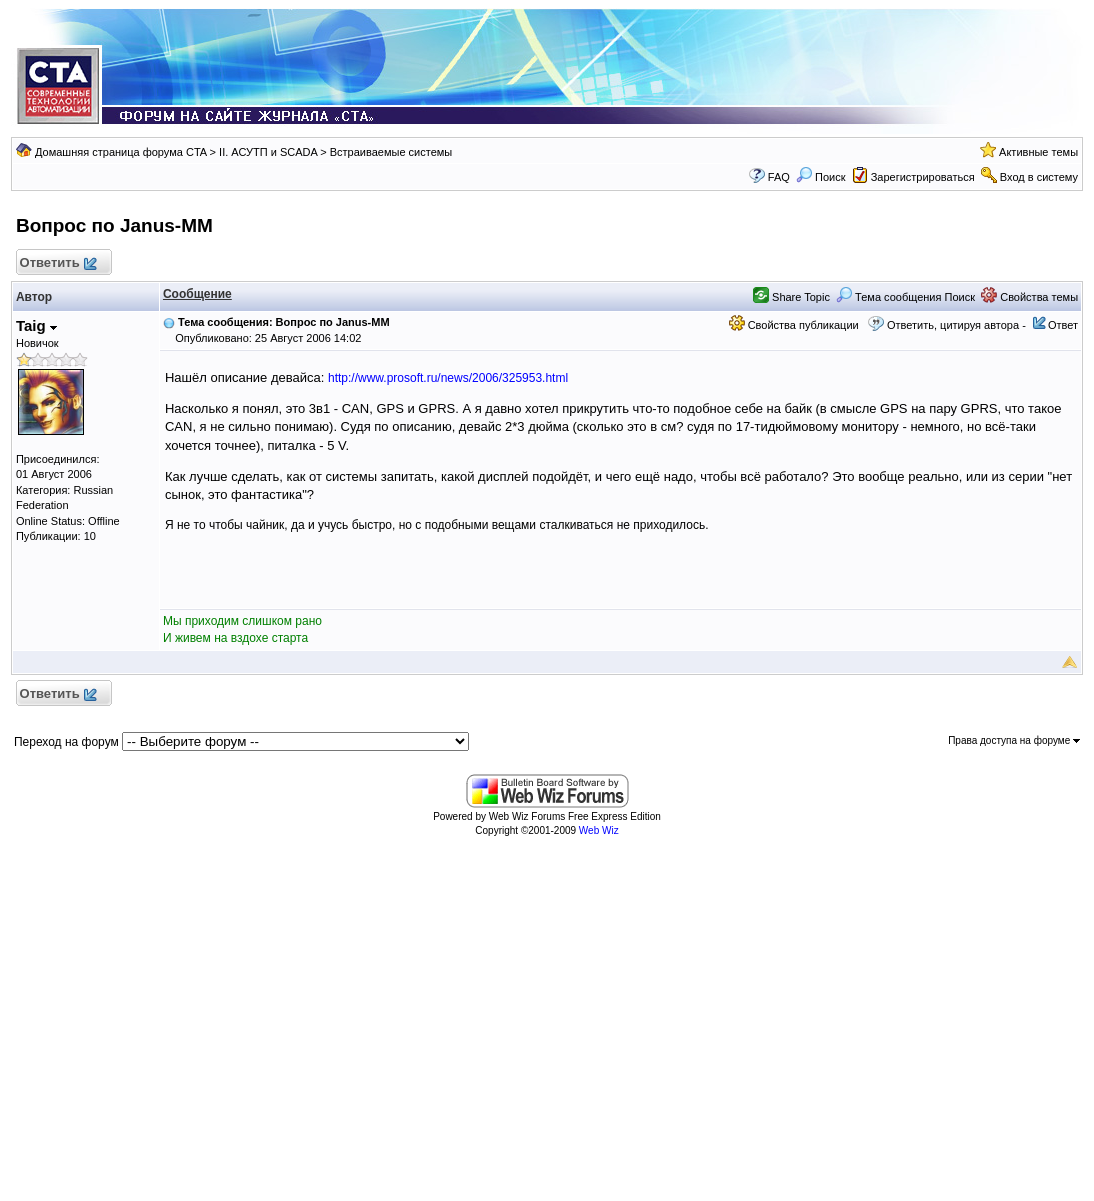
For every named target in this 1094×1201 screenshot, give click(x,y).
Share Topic (791, 297)
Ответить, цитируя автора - (956, 325)
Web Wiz (599, 830)
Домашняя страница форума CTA (121, 152)
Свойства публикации (794, 325)
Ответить (57, 263)
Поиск (821, 177)
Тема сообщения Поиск (905, 297)
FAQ (779, 177)
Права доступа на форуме (1014, 740)
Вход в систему (1039, 177)
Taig (36, 325)
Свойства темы (1029, 297)
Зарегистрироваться (923, 177)
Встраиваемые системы (391, 152)
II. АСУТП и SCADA (268, 152)
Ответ (1063, 325)
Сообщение (197, 294)
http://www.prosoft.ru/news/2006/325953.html (448, 378)
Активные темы (1038, 152)
